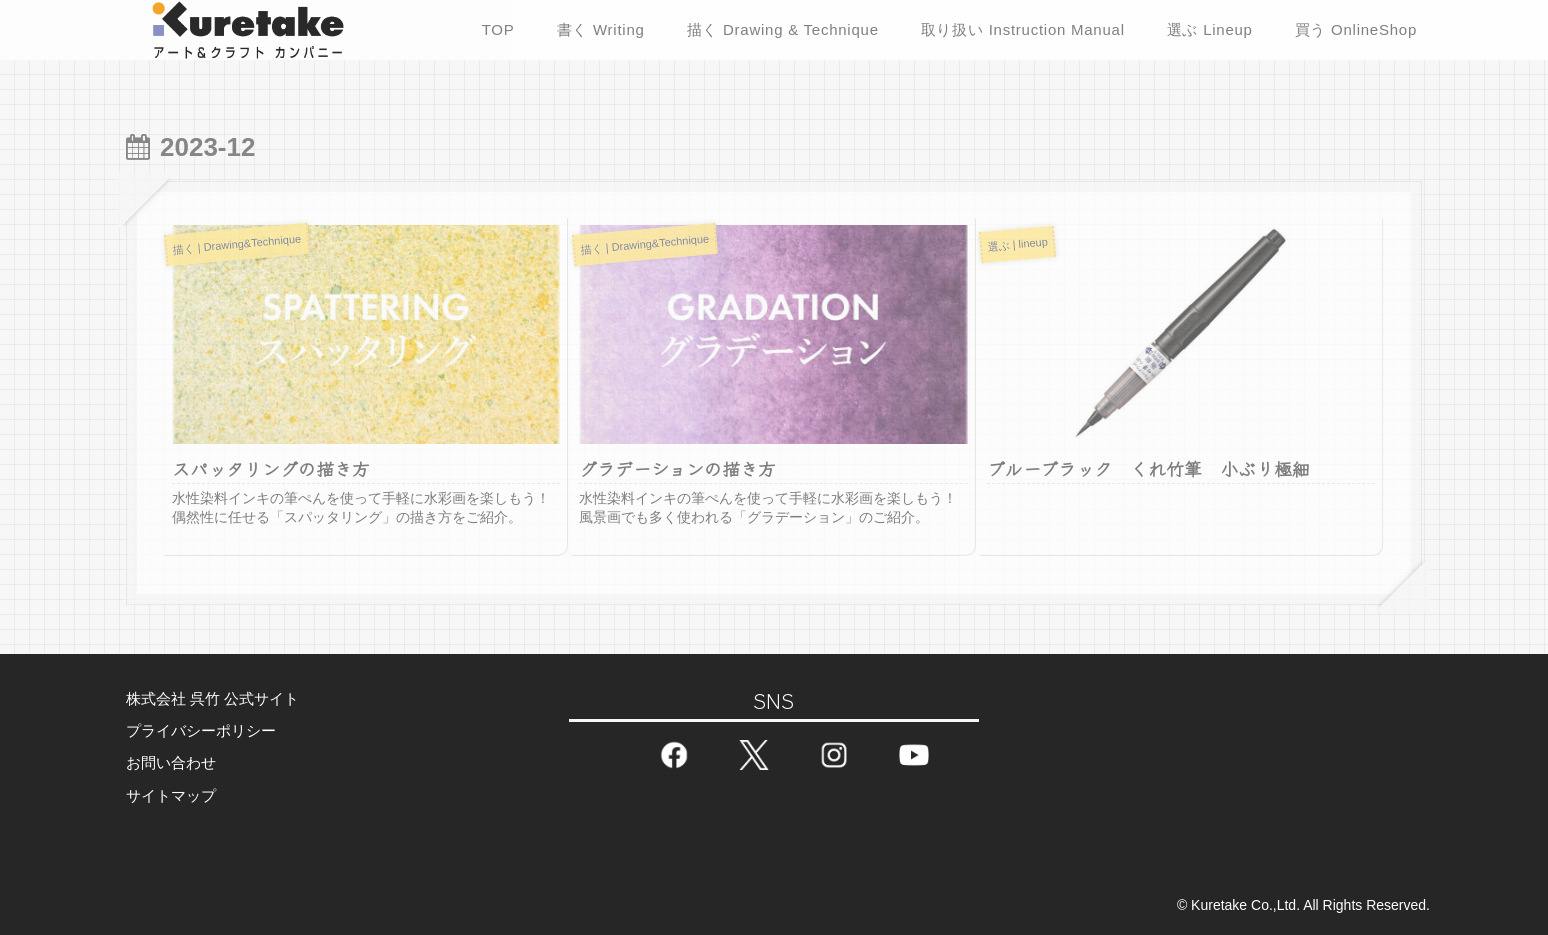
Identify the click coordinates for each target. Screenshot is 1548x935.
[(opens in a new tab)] (1181, 404)
